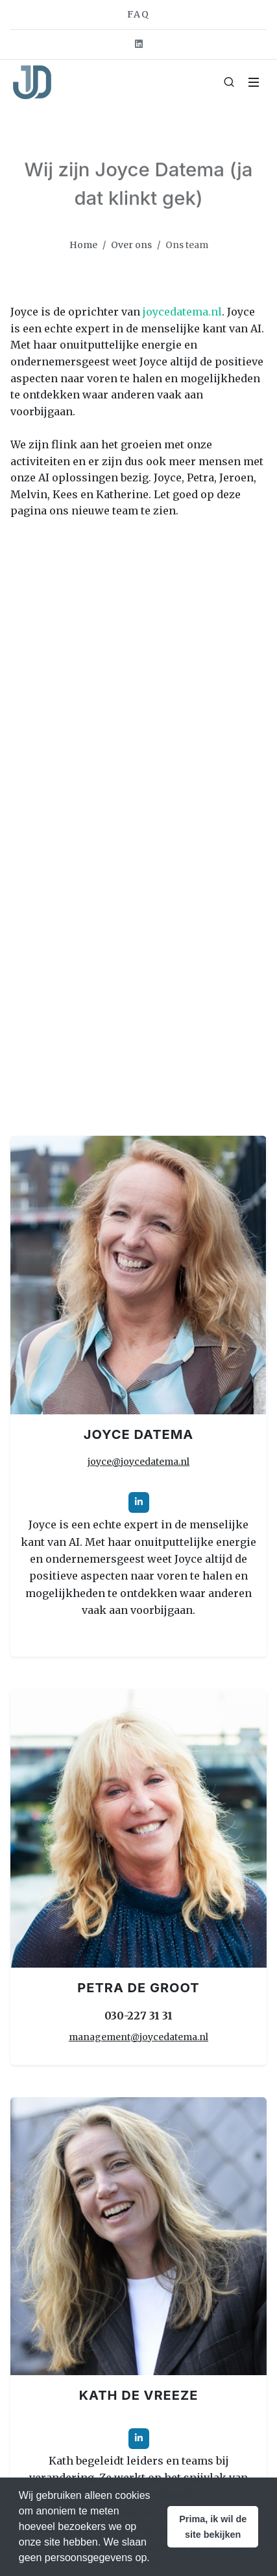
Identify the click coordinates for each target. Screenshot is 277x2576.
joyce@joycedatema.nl (138, 1461)
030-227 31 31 (138, 2015)
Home (83, 245)
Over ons (131, 245)
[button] (212, 2526)
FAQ (138, 14)
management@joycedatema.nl (138, 2037)
